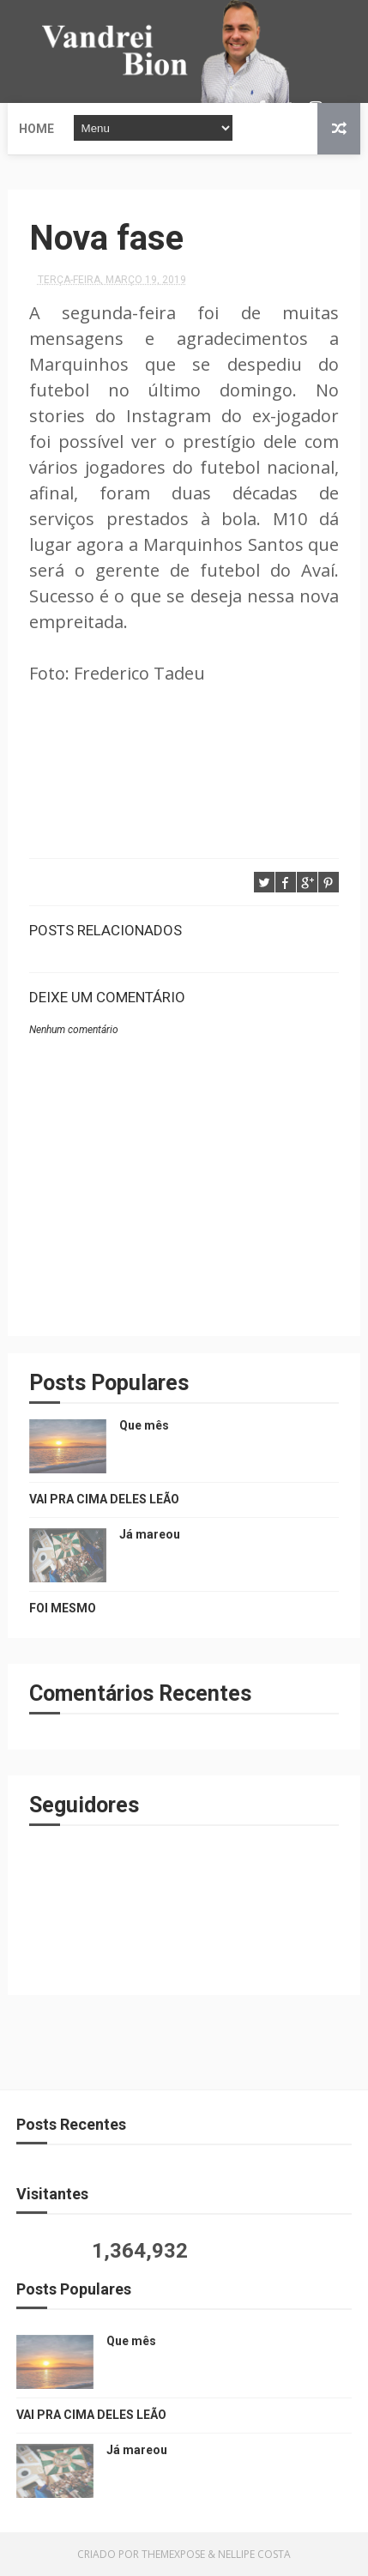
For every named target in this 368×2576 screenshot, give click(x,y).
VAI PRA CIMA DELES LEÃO (104, 1499)
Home (36, 129)
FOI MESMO (62, 1608)
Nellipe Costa (254, 2554)
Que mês (144, 1425)
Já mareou (149, 1534)
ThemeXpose (173, 2554)
